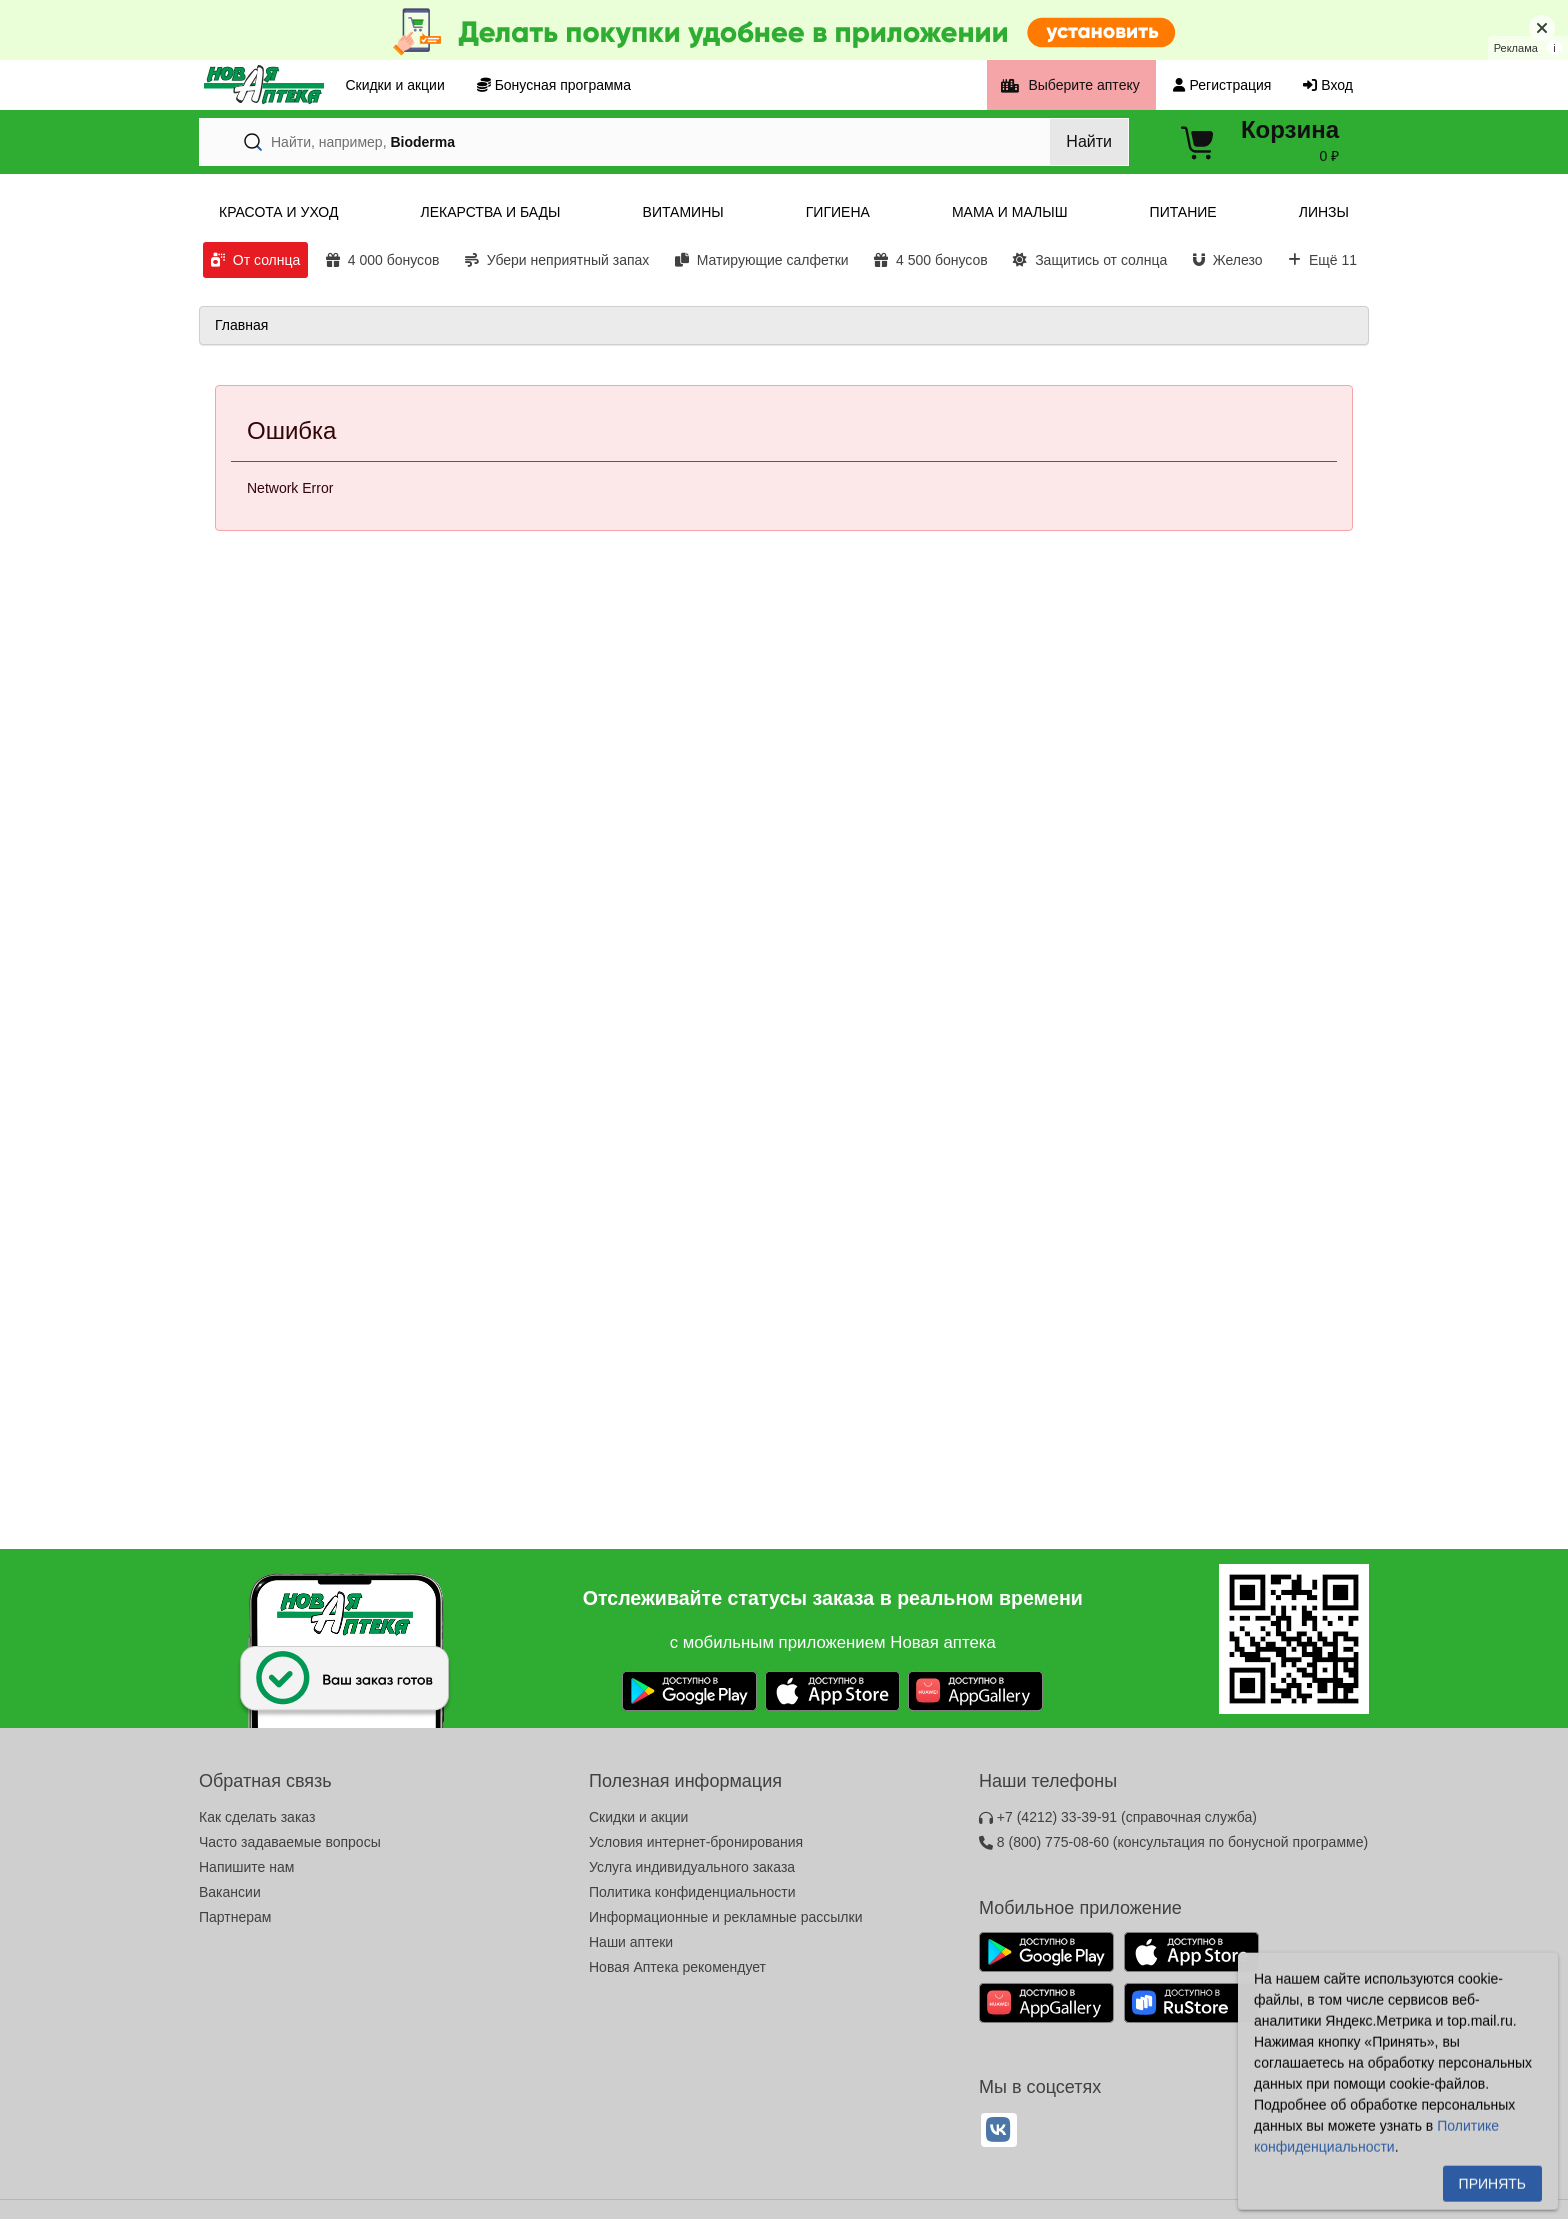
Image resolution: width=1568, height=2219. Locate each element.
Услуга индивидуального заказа (692, 1867)
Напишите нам (246, 1867)
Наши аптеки (631, 1942)
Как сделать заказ (257, 1817)
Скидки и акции (638, 1817)
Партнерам (235, 1917)
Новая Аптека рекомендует (677, 1967)
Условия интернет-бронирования (696, 1842)
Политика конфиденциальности (692, 1892)
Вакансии (230, 1892)
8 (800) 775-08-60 (1173, 1842)
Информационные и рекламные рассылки (726, 1917)
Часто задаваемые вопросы (290, 1842)
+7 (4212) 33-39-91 (1118, 1817)
